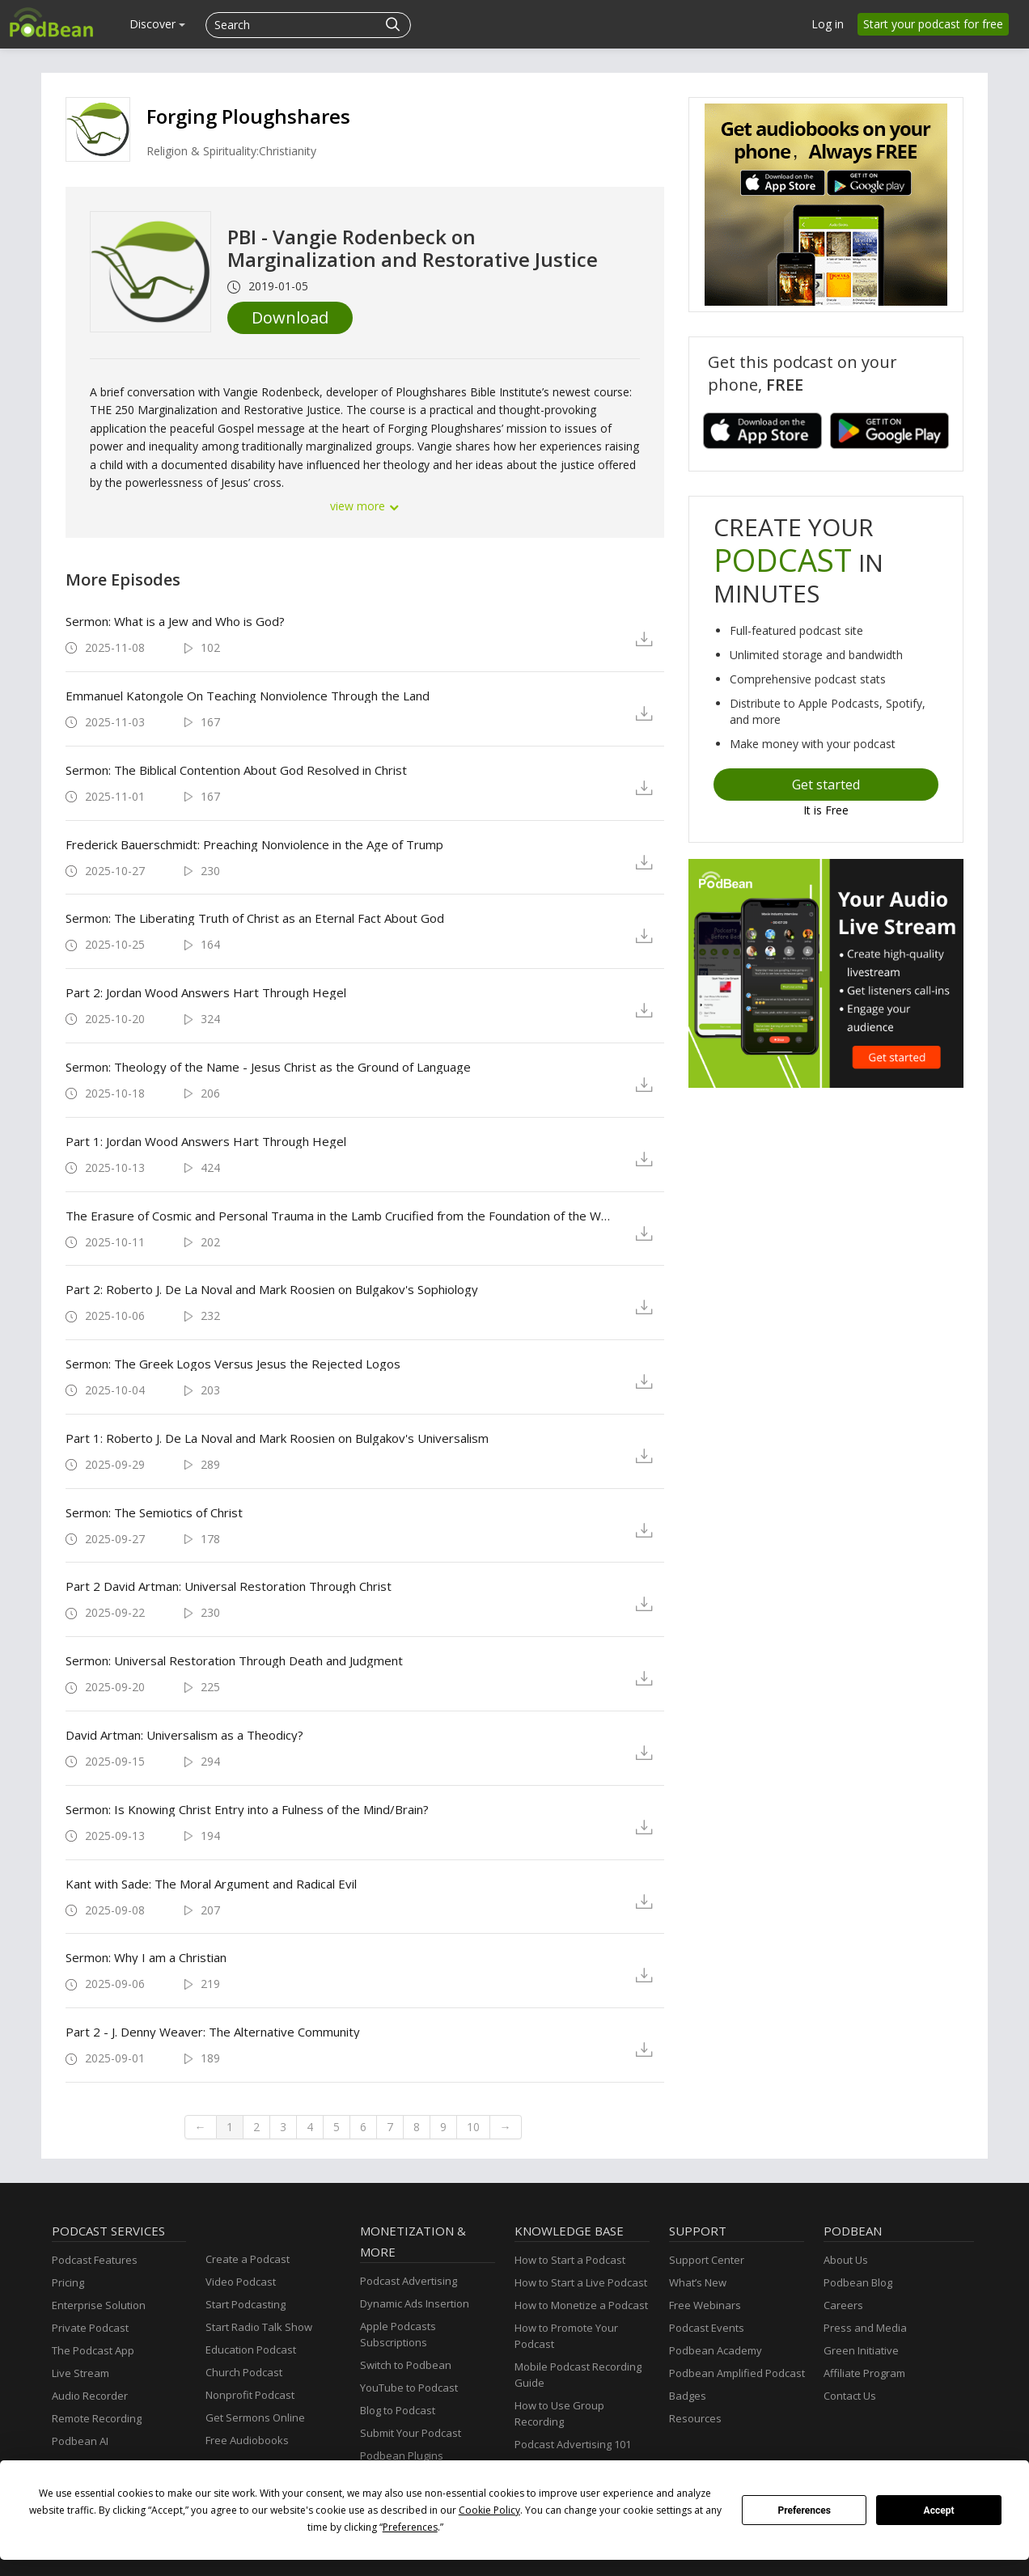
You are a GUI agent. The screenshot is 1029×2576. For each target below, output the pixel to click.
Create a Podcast (247, 2259)
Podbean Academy (715, 2350)
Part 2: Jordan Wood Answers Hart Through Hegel (206, 992)
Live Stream (80, 2373)
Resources (695, 2418)
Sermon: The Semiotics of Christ (154, 1512)
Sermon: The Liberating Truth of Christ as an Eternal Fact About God (255, 918)
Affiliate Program (864, 2373)
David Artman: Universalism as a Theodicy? (184, 1735)
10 (473, 2126)
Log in (827, 24)
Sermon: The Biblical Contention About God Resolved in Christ (236, 770)
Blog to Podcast (397, 2410)
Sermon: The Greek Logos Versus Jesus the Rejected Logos (233, 1363)
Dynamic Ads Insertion (414, 2303)
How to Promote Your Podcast (566, 2335)
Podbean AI (80, 2441)
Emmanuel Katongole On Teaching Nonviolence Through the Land (248, 695)
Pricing (68, 2282)
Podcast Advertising (408, 2281)
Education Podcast (250, 2349)
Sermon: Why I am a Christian (146, 1957)
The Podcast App (93, 2350)
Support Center (706, 2259)
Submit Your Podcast (410, 2433)
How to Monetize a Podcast (581, 2305)
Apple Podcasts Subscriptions (398, 2334)
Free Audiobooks (247, 2440)
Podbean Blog (858, 2282)
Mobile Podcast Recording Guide (578, 2374)
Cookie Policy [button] (489, 2510)
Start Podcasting (245, 2304)
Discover (157, 24)
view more (365, 506)
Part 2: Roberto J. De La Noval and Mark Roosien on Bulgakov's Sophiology (272, 1289)
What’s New (697, 2282)
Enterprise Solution (99, 2305)
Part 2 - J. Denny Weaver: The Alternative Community (213, 2031)
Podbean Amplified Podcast (737, 2373)
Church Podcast (243, 2372)
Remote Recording (97, 2418)
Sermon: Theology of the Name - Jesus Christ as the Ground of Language (268, 1067)
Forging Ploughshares (248, 116)
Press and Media (865, 2327)
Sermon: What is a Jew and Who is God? (175, 621)
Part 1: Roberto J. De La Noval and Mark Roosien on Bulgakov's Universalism (277, 1438)
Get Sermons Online (255, 2417)
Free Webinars (705, 2305)
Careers (843, 2305)
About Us (846, 2259)
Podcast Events (706, 2327)
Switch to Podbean (405, 2365)
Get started (826, 784)
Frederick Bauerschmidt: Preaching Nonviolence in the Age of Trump (254, 844)
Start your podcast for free (933, 24)
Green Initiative (861, 2350)
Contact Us (850, 2395)
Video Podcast (240, 2281)
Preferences (804, 2510)
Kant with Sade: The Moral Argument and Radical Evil (211, 1883)
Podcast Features (95, 2259)
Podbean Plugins (401, 2455)
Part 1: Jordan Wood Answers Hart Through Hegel (206, 1141)
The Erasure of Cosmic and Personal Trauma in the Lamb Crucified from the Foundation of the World (338, 1215)
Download (290, 317)
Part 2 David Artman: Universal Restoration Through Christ (229, 1586)
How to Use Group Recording (559, 2413)
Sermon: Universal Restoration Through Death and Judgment (234, 1660)
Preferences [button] (410, 2527)
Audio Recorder (90, 2395)
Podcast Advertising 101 (572, 2444)
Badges (687, 2395)
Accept (939, 2510)
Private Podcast (90, 2327)
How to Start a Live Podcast (580, 2282)
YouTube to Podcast (409, 2387)
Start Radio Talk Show (258, 2327)
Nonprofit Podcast (249, 2395)
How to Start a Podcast (569, 2259)
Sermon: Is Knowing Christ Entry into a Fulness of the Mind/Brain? (247, 1809)
